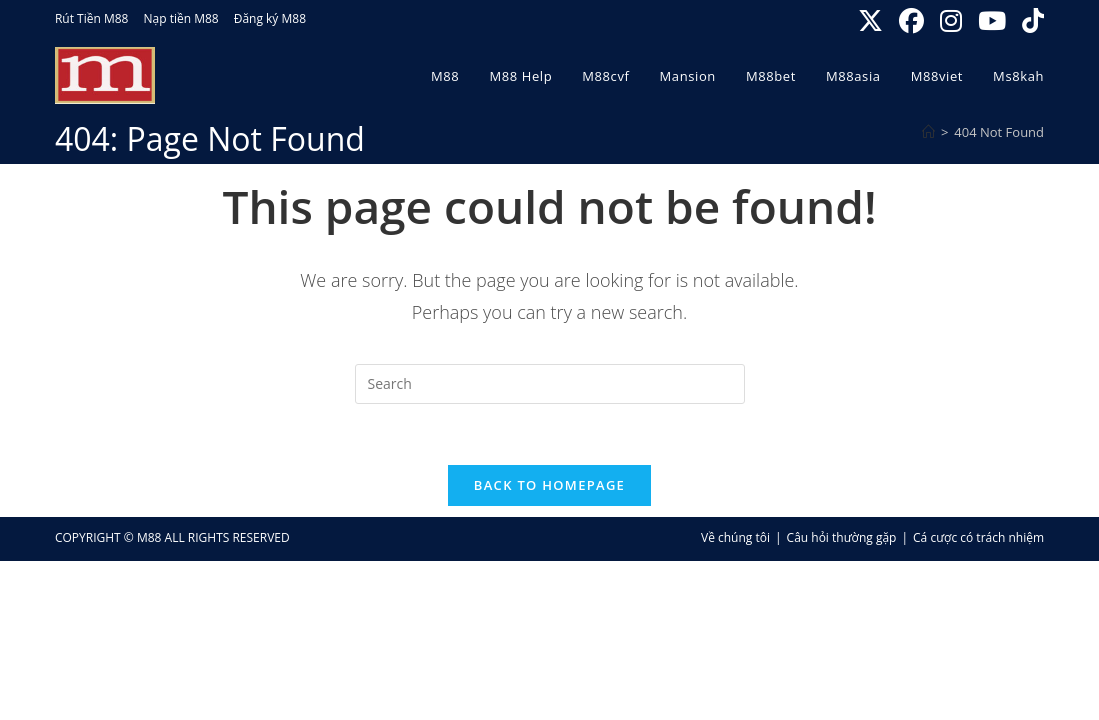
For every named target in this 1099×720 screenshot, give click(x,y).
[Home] (928, 132)
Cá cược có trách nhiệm (978, 537)
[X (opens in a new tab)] (872, 21)
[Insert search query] (550, 384)
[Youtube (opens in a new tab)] (994, 21)
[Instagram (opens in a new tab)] (953, 21)
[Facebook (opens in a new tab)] (913, 21)
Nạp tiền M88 (180, 18)
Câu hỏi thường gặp (842, 537)
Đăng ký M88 (270, 18)
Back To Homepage (549, 485)
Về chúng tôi (735, 537)
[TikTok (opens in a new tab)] (1030, 21)
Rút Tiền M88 (92, 18)
